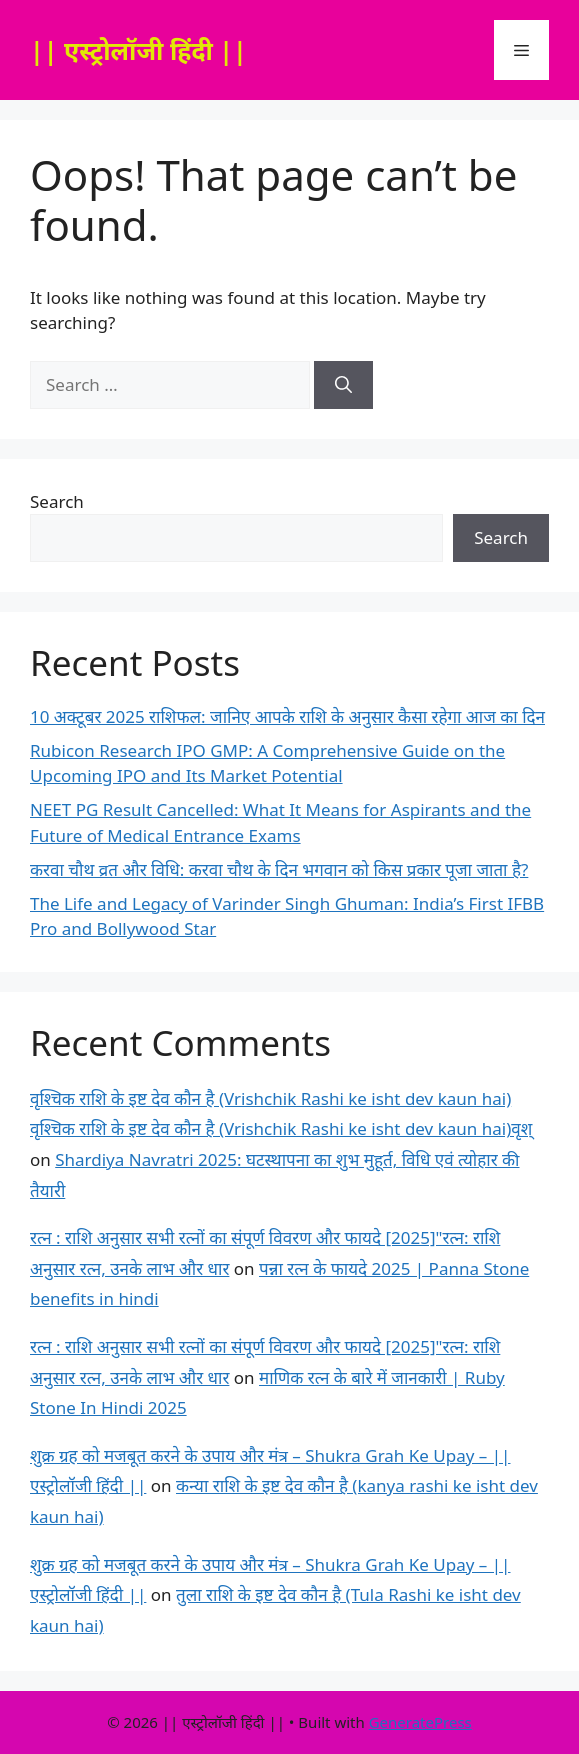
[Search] (343, 385)
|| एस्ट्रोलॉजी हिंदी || (138, 50)
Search (57, 501)
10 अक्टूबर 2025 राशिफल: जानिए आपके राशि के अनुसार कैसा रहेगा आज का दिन (287, 716)
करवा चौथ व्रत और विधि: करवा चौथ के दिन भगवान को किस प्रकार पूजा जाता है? (279, 869)
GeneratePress (420, 1722)
